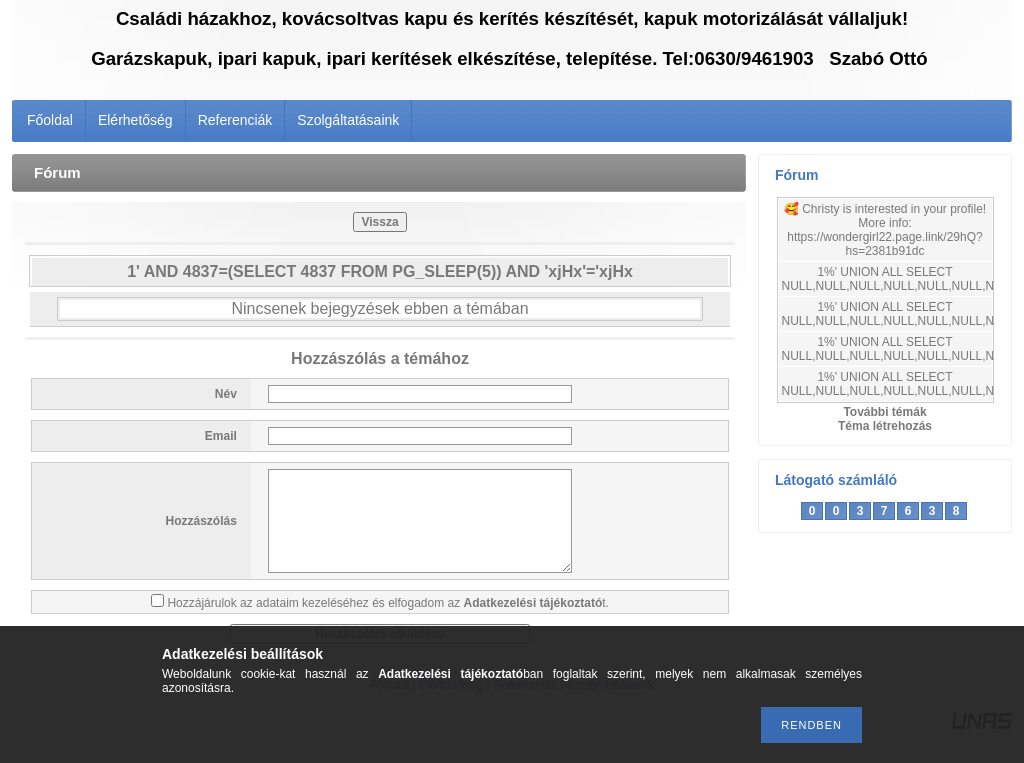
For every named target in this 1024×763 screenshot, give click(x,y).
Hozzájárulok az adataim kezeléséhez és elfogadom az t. (388, 603)
